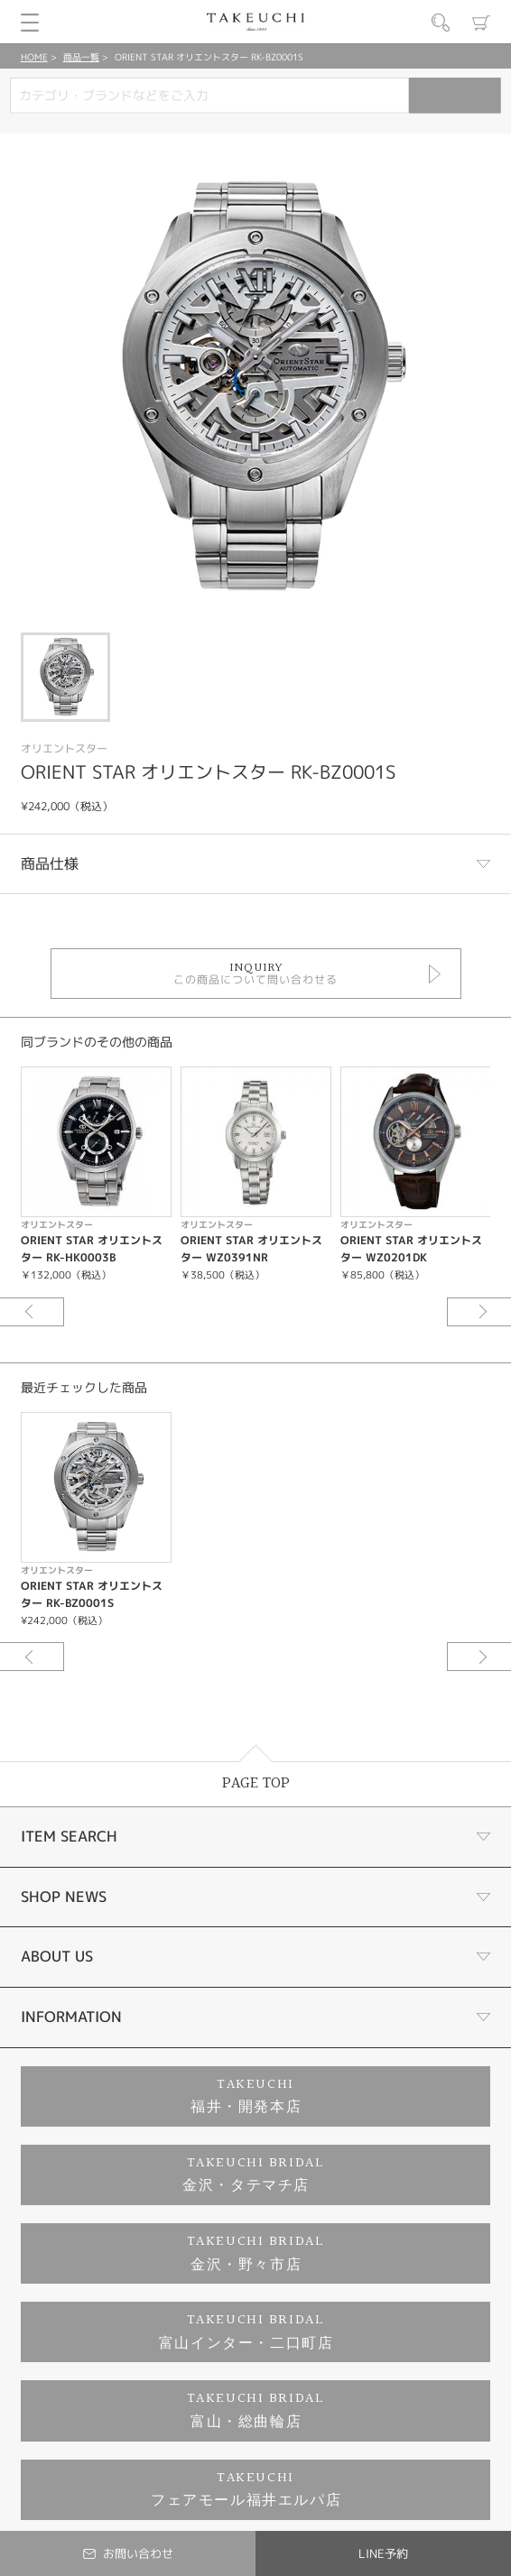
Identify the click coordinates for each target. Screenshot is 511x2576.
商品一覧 (81, 57)
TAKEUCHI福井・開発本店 (246, 2096)
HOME (34, 57)
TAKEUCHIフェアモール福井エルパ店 (246, 2490)
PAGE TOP (256, 1783)
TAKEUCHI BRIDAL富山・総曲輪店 (256, 2410)
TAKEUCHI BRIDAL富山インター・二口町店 (246, 2332)
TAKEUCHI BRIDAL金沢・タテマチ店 (253, 2175)
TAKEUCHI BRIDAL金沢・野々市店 (256, 2253)
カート (481, 23)
